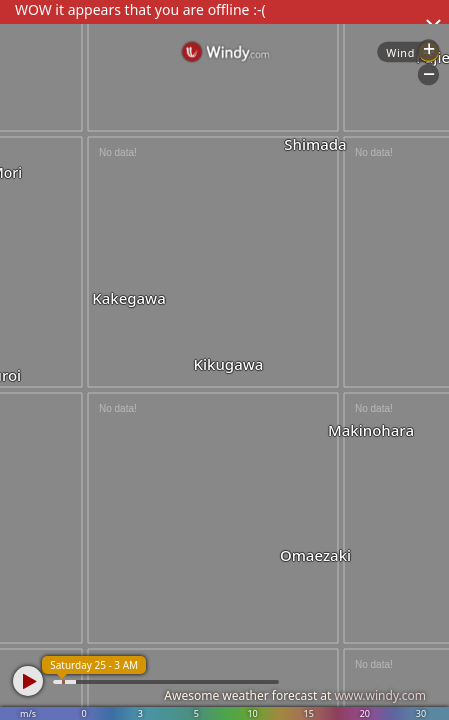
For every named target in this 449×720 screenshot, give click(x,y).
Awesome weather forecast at (295, 695)
